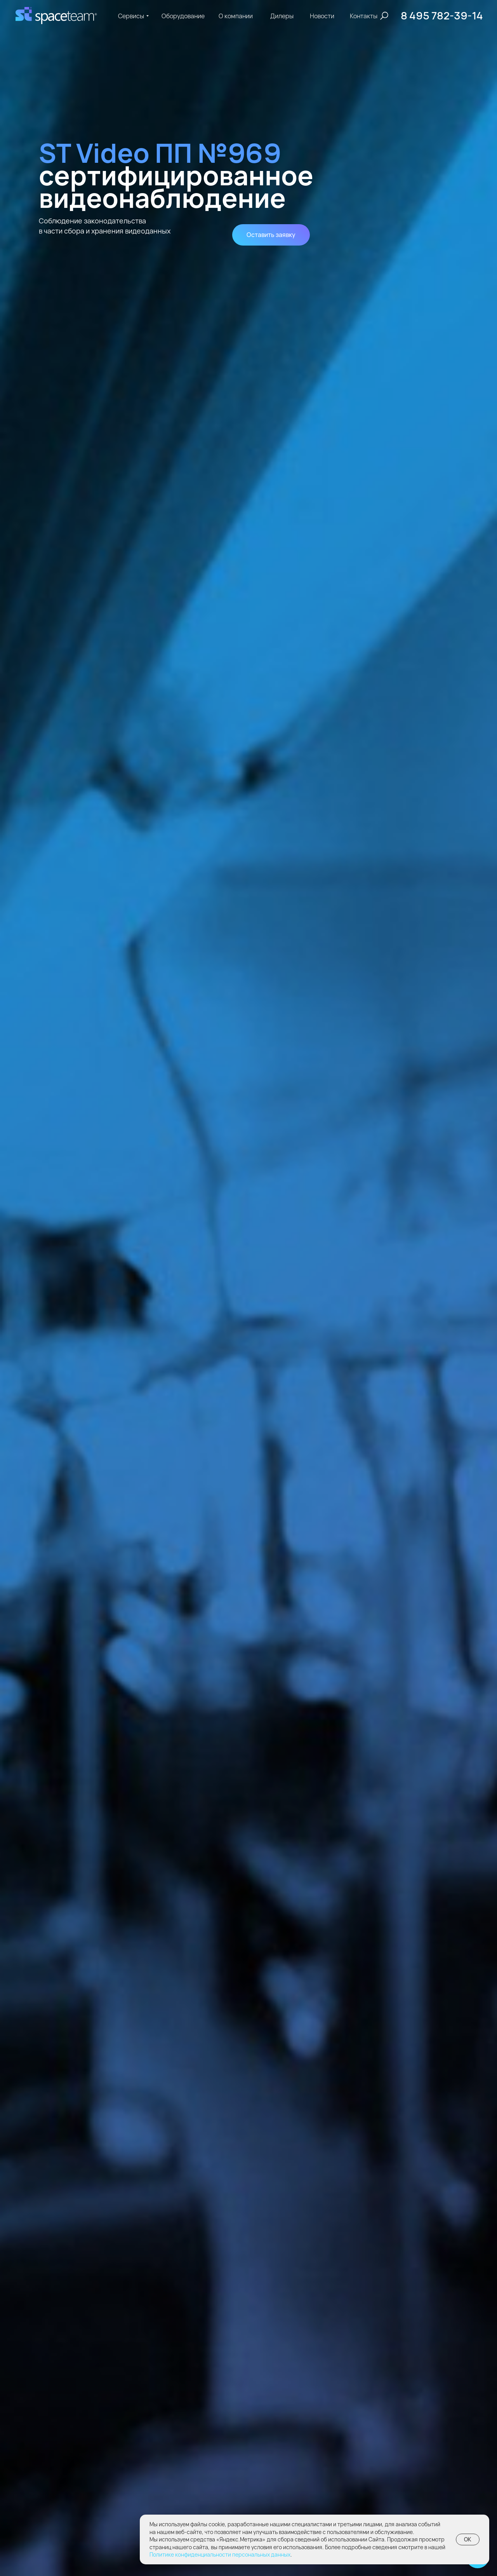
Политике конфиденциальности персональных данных (219, 2554)
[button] (271, 235)
